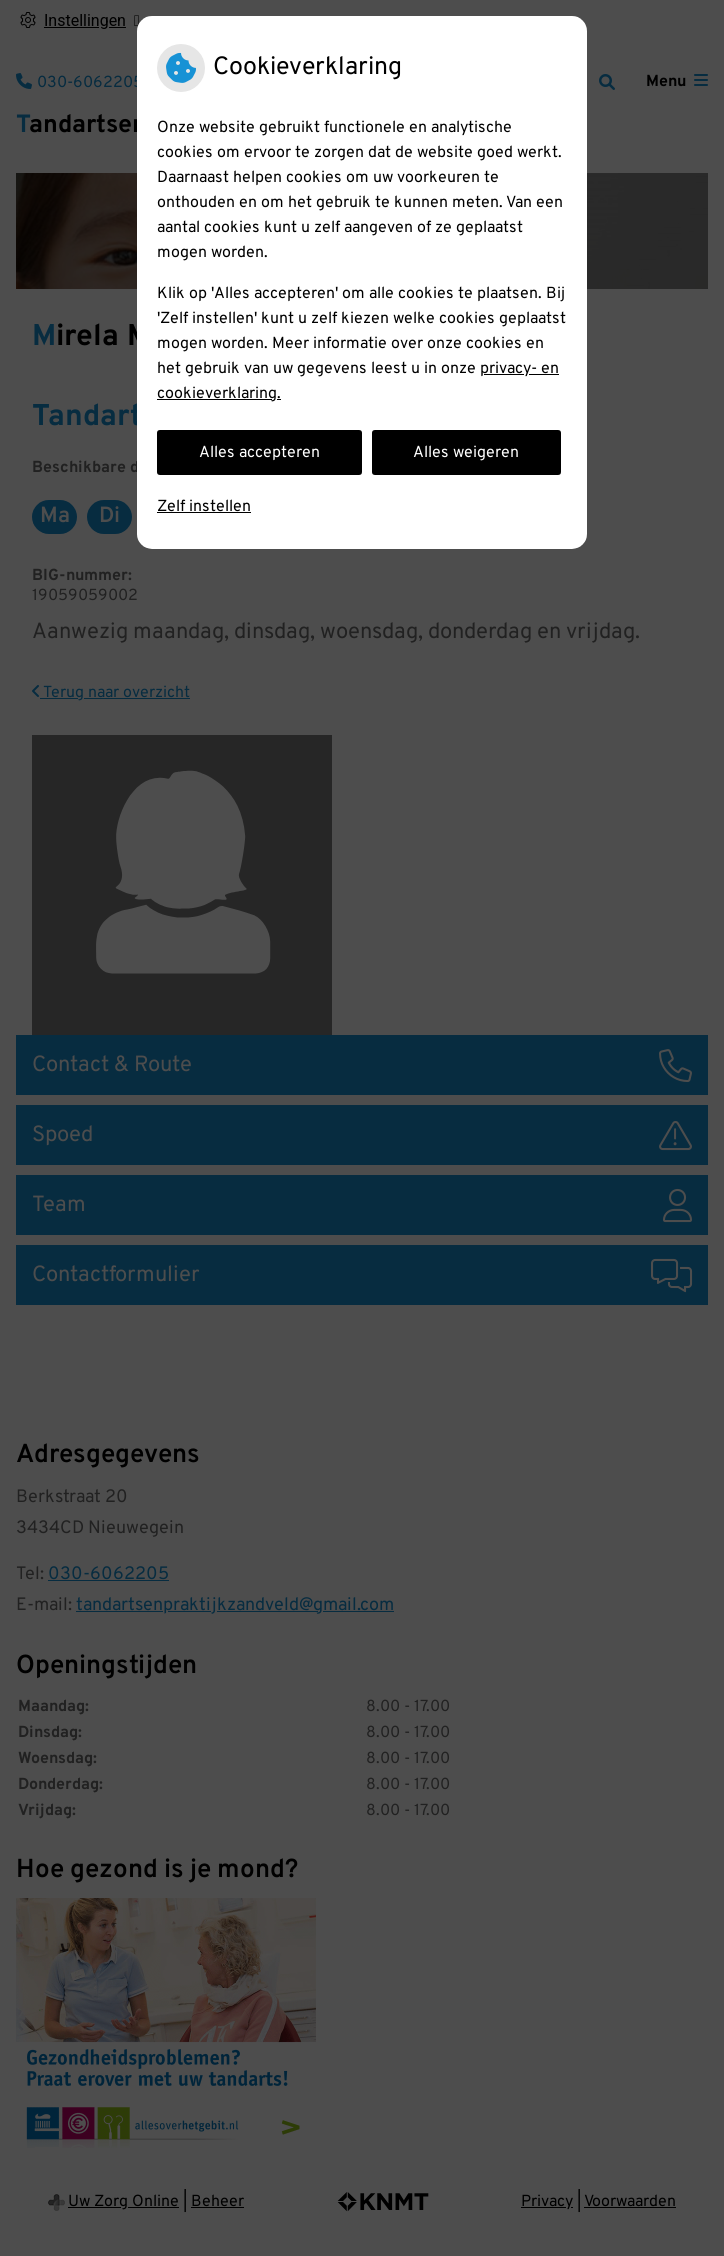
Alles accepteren (259, 453)
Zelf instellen (204, 507)
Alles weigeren (466, 453)
